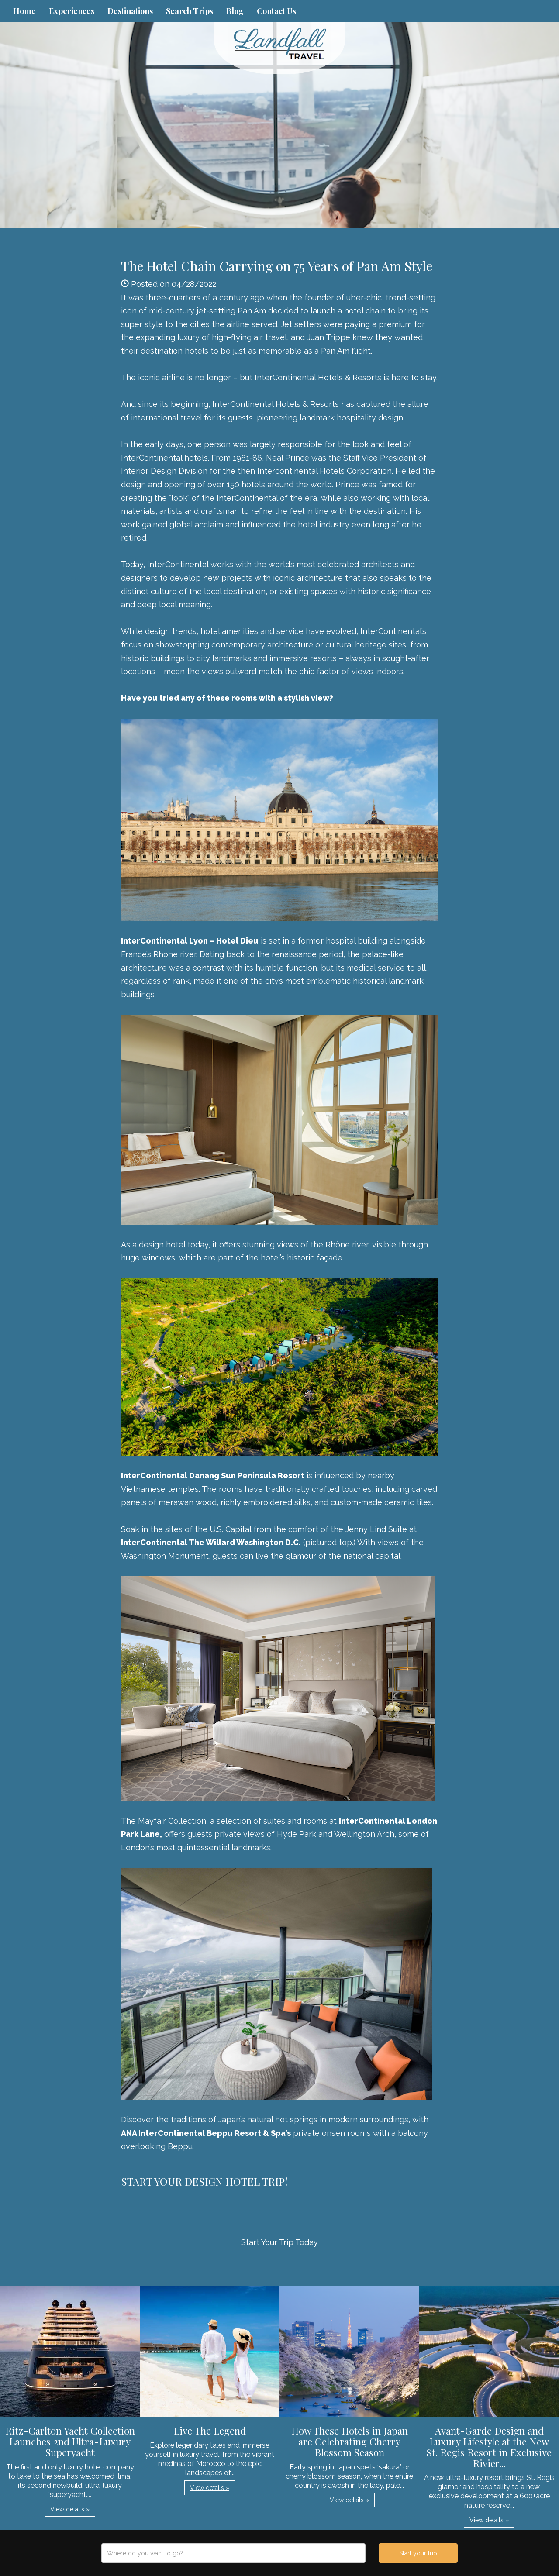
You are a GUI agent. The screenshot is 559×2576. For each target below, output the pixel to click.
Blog (235, 11)
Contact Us (276, 11)
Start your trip (418, 2553)
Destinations (130, 11)
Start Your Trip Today (279, 2242)
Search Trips (189, 11)
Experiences (71, 11)
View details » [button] (70, 2509)
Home (24, 11)
